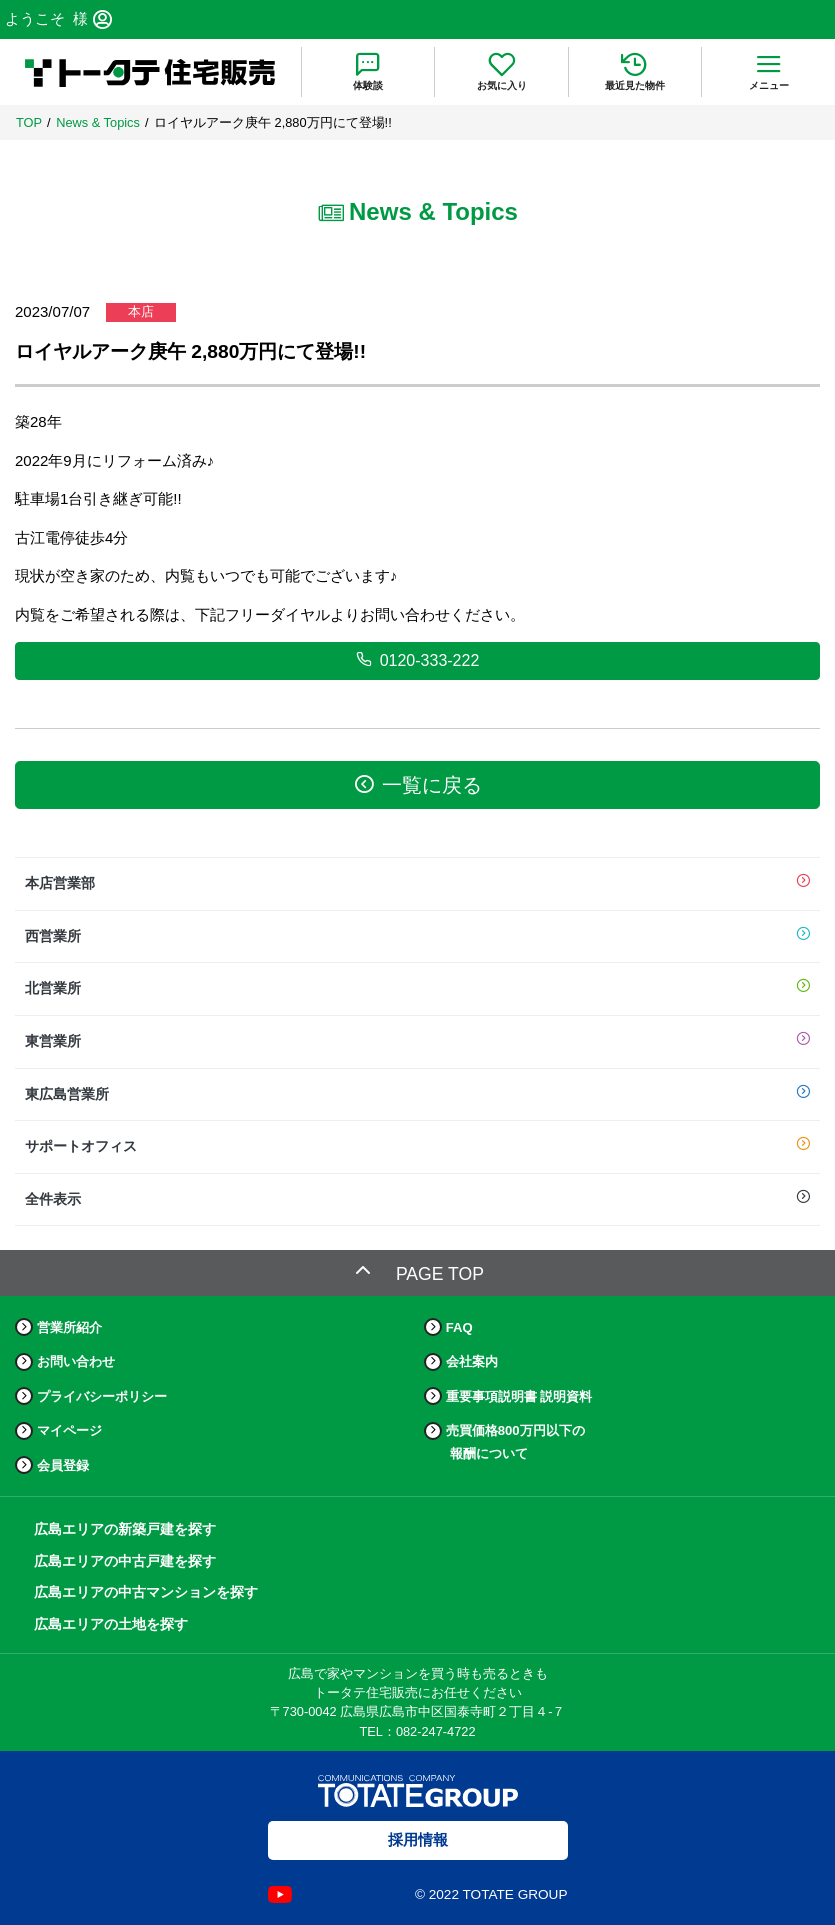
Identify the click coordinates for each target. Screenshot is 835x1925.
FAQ (459, 1327)
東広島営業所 (417, 1095)
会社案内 (472, 1361)
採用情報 (418, 1839)
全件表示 (417, 1200)
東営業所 (417, 1042)
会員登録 (63, 1465)
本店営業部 (417, 884)
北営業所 (417, 989)
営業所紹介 (69, 1327)
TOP (29, 122)
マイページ (69, 1430)
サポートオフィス (417, 1147)
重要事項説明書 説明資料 (519, 1396)
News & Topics (98, 122)
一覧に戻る (418, 784)
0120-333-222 (418, 660)
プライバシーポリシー (102, 1396)
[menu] (769, 72)
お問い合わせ (76, 1361)
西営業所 (417, 937)
